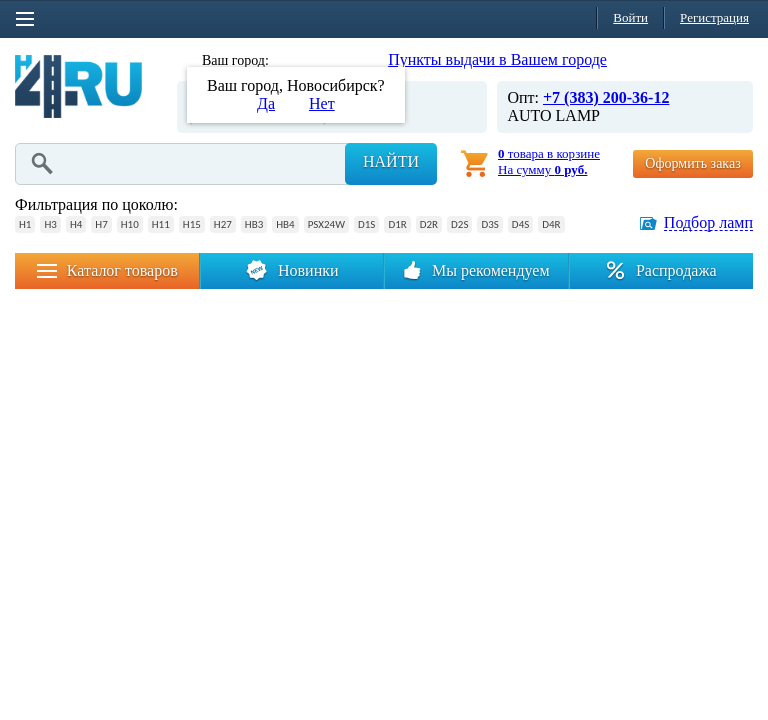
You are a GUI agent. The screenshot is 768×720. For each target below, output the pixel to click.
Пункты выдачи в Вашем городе (497, 59)
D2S (459, 224)
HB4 (285, 224)
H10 (130, 224)
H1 (25, 224)
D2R (429, 224)
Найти (391, 161)
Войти (630, 17)
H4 (76, 224)
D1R (397, 224)
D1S (366, 224)
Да (266, 103)
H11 (161, 224)
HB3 (254, 224)
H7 (101, 224)
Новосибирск (313, 60)
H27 (223, 224)
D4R (551, 224)
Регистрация (714, 17)
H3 (50, 224)
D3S (489, 224)
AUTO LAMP (553, 115)
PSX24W (326, 224)
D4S (520, 224)
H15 (192, 224)
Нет (322, 103)
